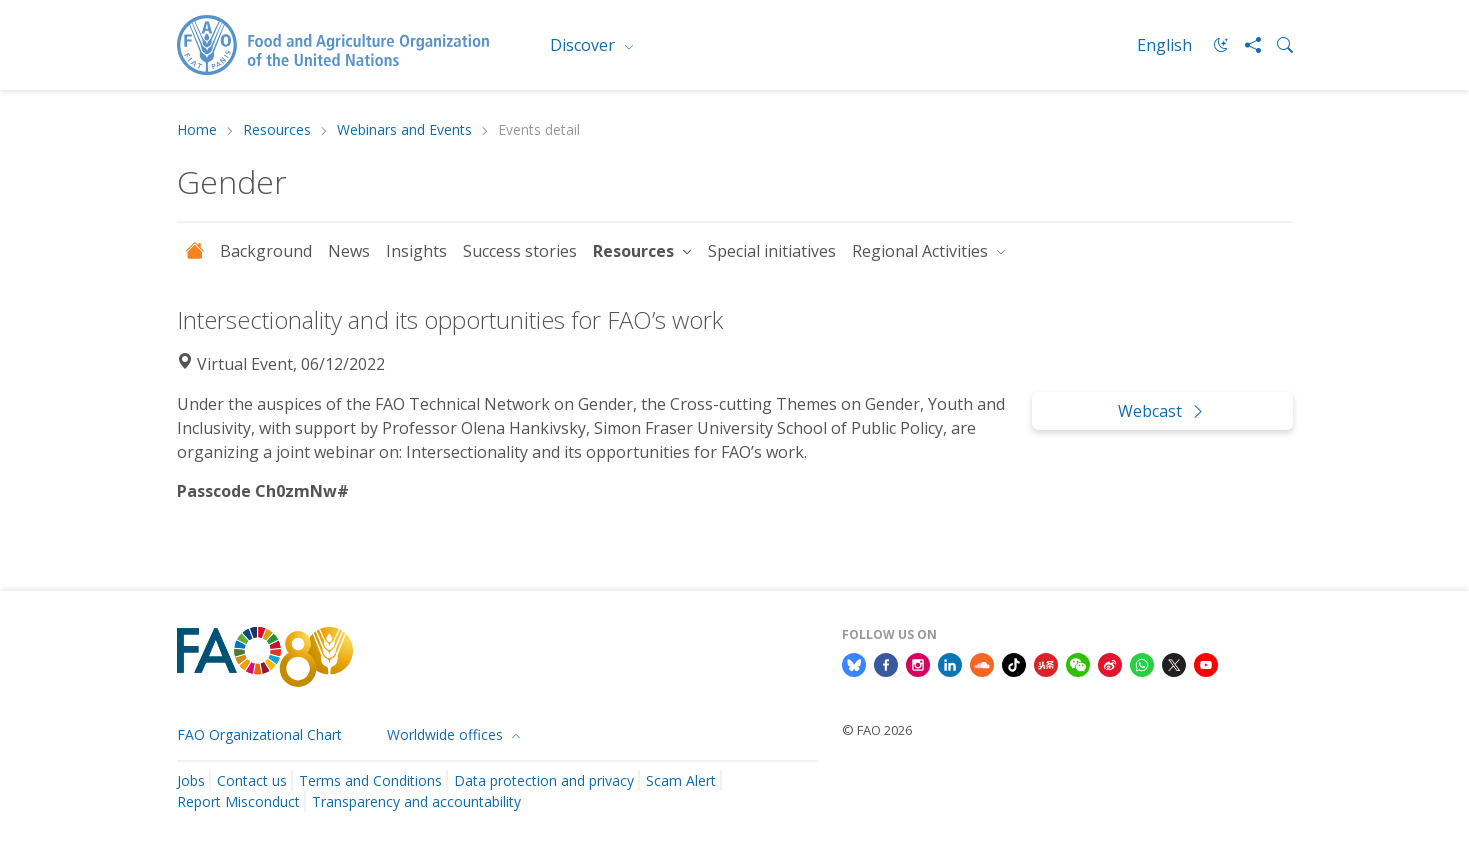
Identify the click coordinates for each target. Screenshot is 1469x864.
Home (197, 130)
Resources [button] (635, 251)
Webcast (1162, 411)
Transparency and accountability (416, 801)
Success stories (520, 251)
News (349, 251)
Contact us (252, 780)
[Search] (1277, 45)
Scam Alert (681, 780)
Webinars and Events (404, 130)
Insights (416, 251)
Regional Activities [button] (922, 251)
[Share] (1245, 45)
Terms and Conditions (370, 780)
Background (266, 251)
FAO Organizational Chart (259, 734)
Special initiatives (772, 251)
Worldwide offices (447, 734)
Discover (584, 45)
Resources (277, 130)
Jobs (191, 780)
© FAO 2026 (877, 730)
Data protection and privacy (544, 780)
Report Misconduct (238, 801)
